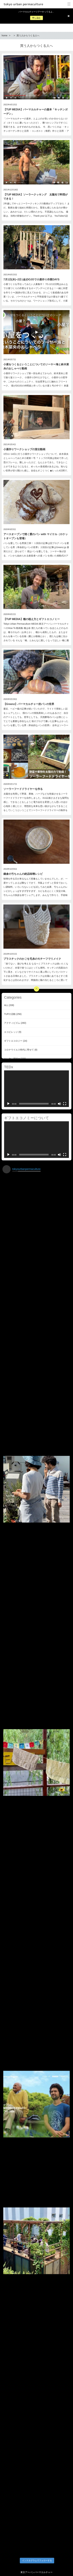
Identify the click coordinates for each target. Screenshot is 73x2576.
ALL (6, 1005)
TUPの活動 (10, 1014)
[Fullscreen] (64, 1103)
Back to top (36, 989)
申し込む (36, 18)
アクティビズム (12, 1023)
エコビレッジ (11, 1032)
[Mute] (59, 1103)
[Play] (8, 1103)
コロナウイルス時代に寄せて (19, 1049)
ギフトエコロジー (13, 1040)
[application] (36, 1088)
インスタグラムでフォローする (37, 2560)
